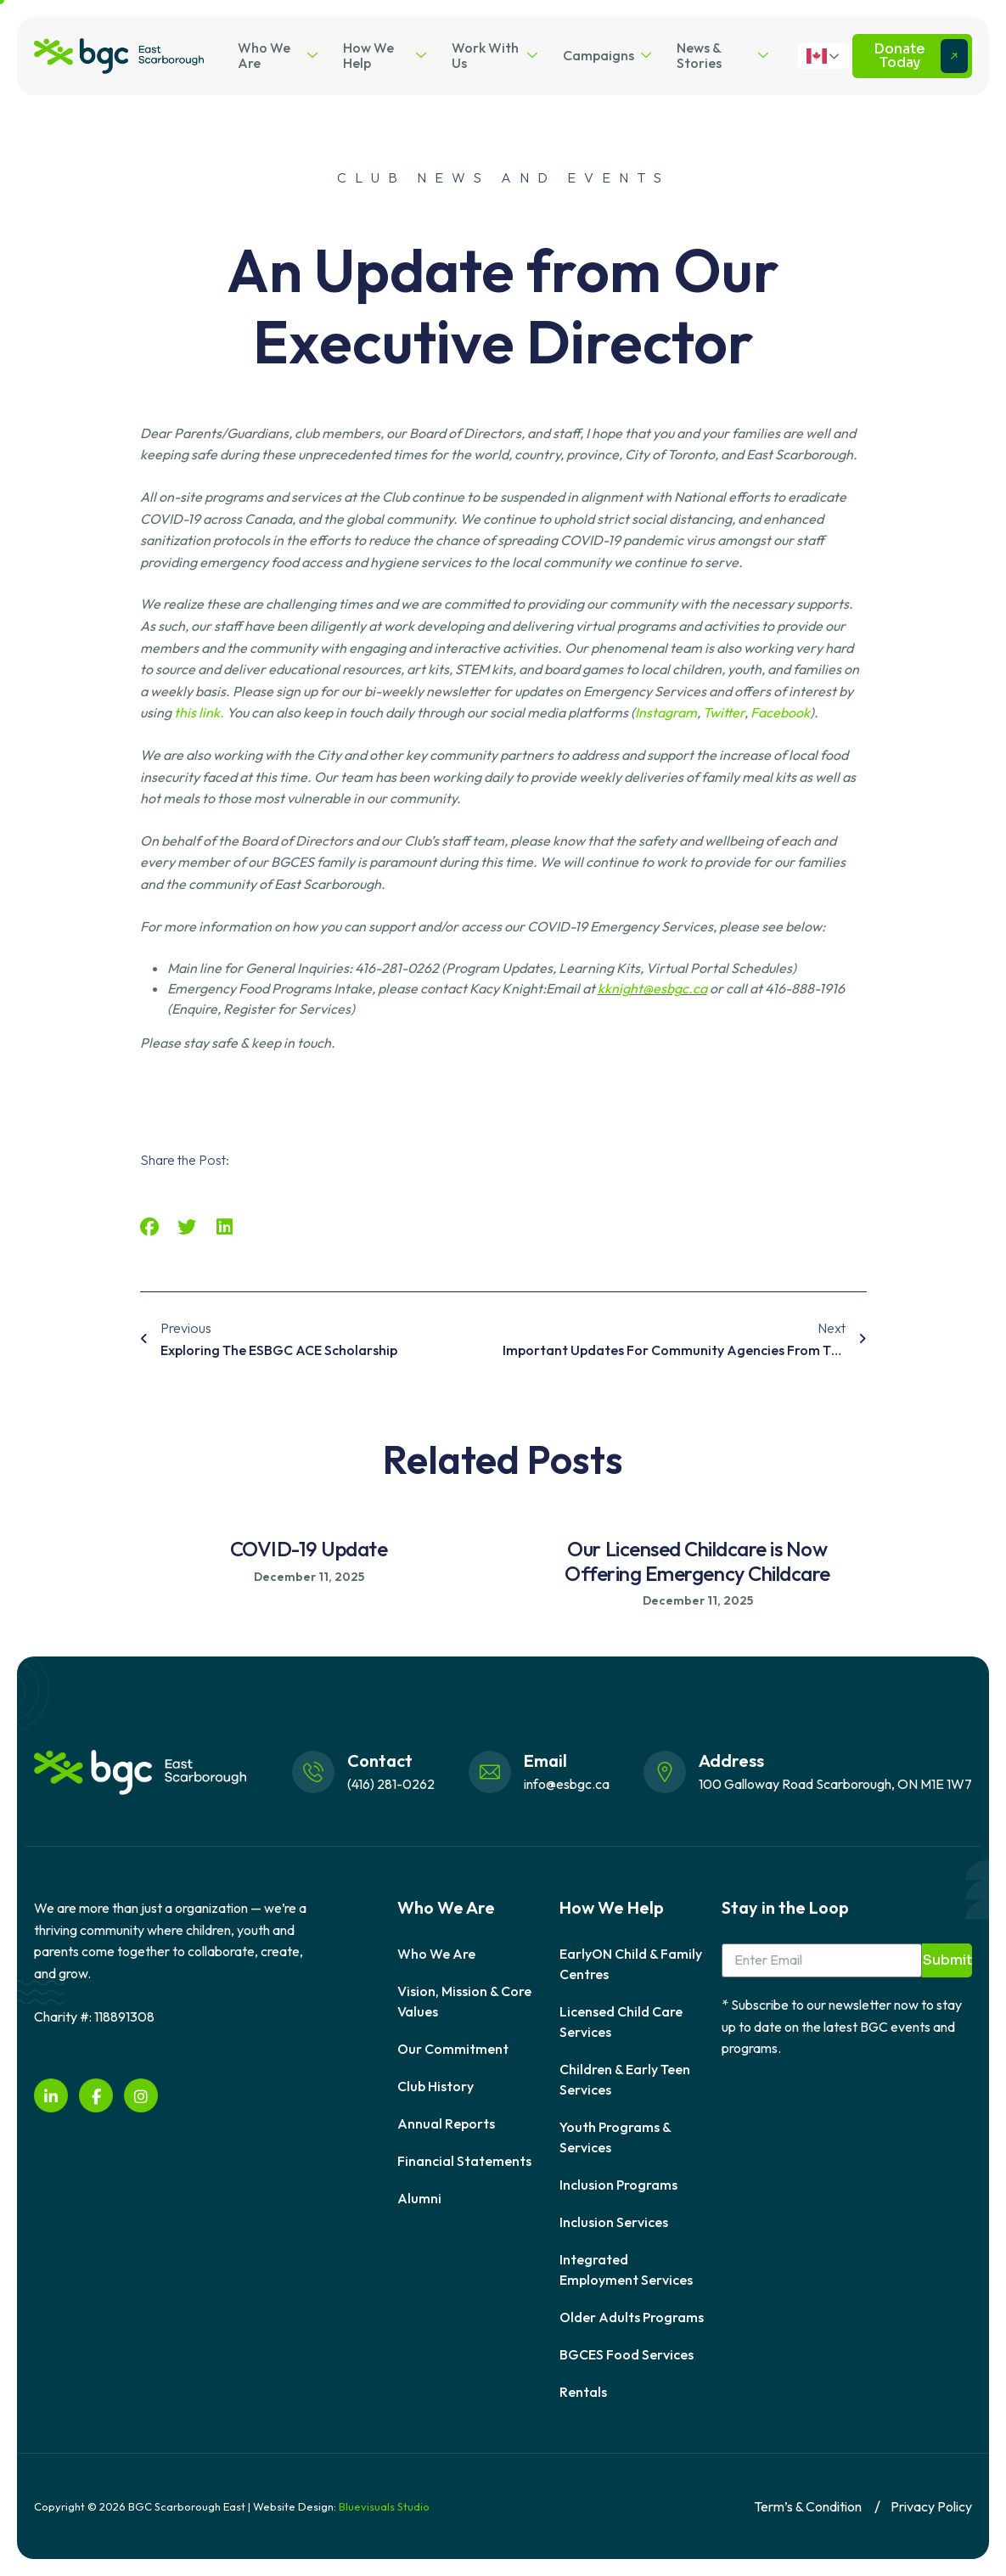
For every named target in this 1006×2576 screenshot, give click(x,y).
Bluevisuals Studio (384, 2506)
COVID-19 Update (309, 1548)
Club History (435, 2086)
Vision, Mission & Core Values (464, 2001)
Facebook (780, 712)
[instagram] (141, 2095)
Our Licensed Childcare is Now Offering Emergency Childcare (697, 1561)
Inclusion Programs (618, 2184)
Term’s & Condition (808, 2506)
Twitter (724, 712)
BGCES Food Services (626, 2354)
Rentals (583, 2391)
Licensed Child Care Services (621, 2021)
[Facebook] (96, 2095)
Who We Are (278, 55)
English (816, 56)
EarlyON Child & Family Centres (630, 1964)
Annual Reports (446, 2123)
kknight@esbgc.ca (652, 988)
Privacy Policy (931, 2506)
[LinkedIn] (51, 2095)
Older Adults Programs (631, 2317)
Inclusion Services (613, 2221)
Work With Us (494, 55)
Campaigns (607, 55)
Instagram (666, 712)
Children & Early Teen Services (624, 2079)
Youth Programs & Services (615, 2137)
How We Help (384, 55)
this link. (199, 712)
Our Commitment (453, 2048)
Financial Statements (464, 2160)
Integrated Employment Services (626, 2269)
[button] (150, 1227)
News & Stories (722, 55)
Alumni (419, 2198)
